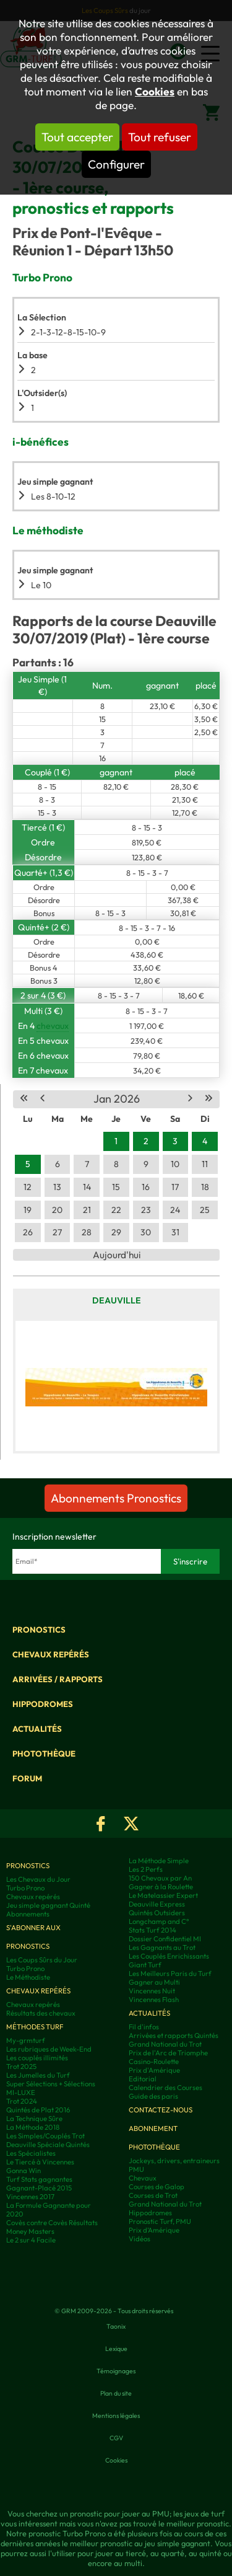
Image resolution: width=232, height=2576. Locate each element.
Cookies (154, 92)
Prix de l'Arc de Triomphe (168, 2053)
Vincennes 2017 (30, 2196)
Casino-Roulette (154, 2061)
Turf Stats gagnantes (39, 2179)
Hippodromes (42, 1704)
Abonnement (153, 2128)
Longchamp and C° (159, 1921)
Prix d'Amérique (154, 2070)
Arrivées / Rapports (57, 1679)
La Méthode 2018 (32, 2127)
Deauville (116, 1300)
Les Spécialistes (31, 2153)
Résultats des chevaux (40, 2013)
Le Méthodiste (28, 1977)
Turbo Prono (25, 1888)
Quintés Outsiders (157, 1912)
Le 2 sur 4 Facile (31, 2240)
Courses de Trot (153, 2195)
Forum (27, 1778)
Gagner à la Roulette (161, 1886)
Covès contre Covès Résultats (52, 2222)
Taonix (116, 2326)
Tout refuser (159, 137)
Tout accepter (77, 137)
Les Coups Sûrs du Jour (41, 1960)
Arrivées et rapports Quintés (173, 2035)
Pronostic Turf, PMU (160, 2221)
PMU (136, 2169)
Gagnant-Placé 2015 (39, 2188)
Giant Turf (145, 1965)
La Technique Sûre (34, 2118)
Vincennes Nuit (152, 1991)
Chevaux (143, 2178)
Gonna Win (23, 2170)
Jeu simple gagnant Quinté (48, 1905)
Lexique (116, 2348)
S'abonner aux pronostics (33, 1937)
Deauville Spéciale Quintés (48, 2144)
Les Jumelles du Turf (38, 2075)
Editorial (143, 2079)
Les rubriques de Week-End (49, 2049)
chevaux (53, 1025)
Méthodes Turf (34, 2026)
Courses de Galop (156, 2186)
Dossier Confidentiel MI (165, 1938)
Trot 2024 (21, 2101)
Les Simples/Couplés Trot (45, 2136)
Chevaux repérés (50, 1654)
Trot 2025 (21, 2066)
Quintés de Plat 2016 (38, 2110)
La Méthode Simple (159, 1860)
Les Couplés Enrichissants (169, 1956)
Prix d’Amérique (154, 2230)
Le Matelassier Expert (163, 1895)
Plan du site (116, 2393)
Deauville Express (157, 1904)
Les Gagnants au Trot (162, 1947)
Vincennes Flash (154, 1999)
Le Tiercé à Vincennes (40, 2162)
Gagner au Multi (154, 1982)
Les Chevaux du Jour (38, 1879)
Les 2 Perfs (146, 1869)
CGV (116, 2437)
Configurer (116, 164)
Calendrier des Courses (165, 2087)
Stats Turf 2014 (152, 1930)
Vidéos (139, 2238)
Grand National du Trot (165, 2044)
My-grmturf (25, 2040)
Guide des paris (153, 2096)
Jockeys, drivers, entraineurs (174, 2160)
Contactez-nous (160, 2110)
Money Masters (30, 2231)
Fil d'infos (144, 2026)
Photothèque (43, 1753)
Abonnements (27, 1914)
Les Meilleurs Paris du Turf (170, 1973)
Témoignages (116, 2370)
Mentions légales (116, 2415)
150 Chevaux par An (160, 1878)
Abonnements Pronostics (116, 1498)
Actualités (37, 1729)
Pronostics (39, 1629)
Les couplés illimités (37, 2057)
